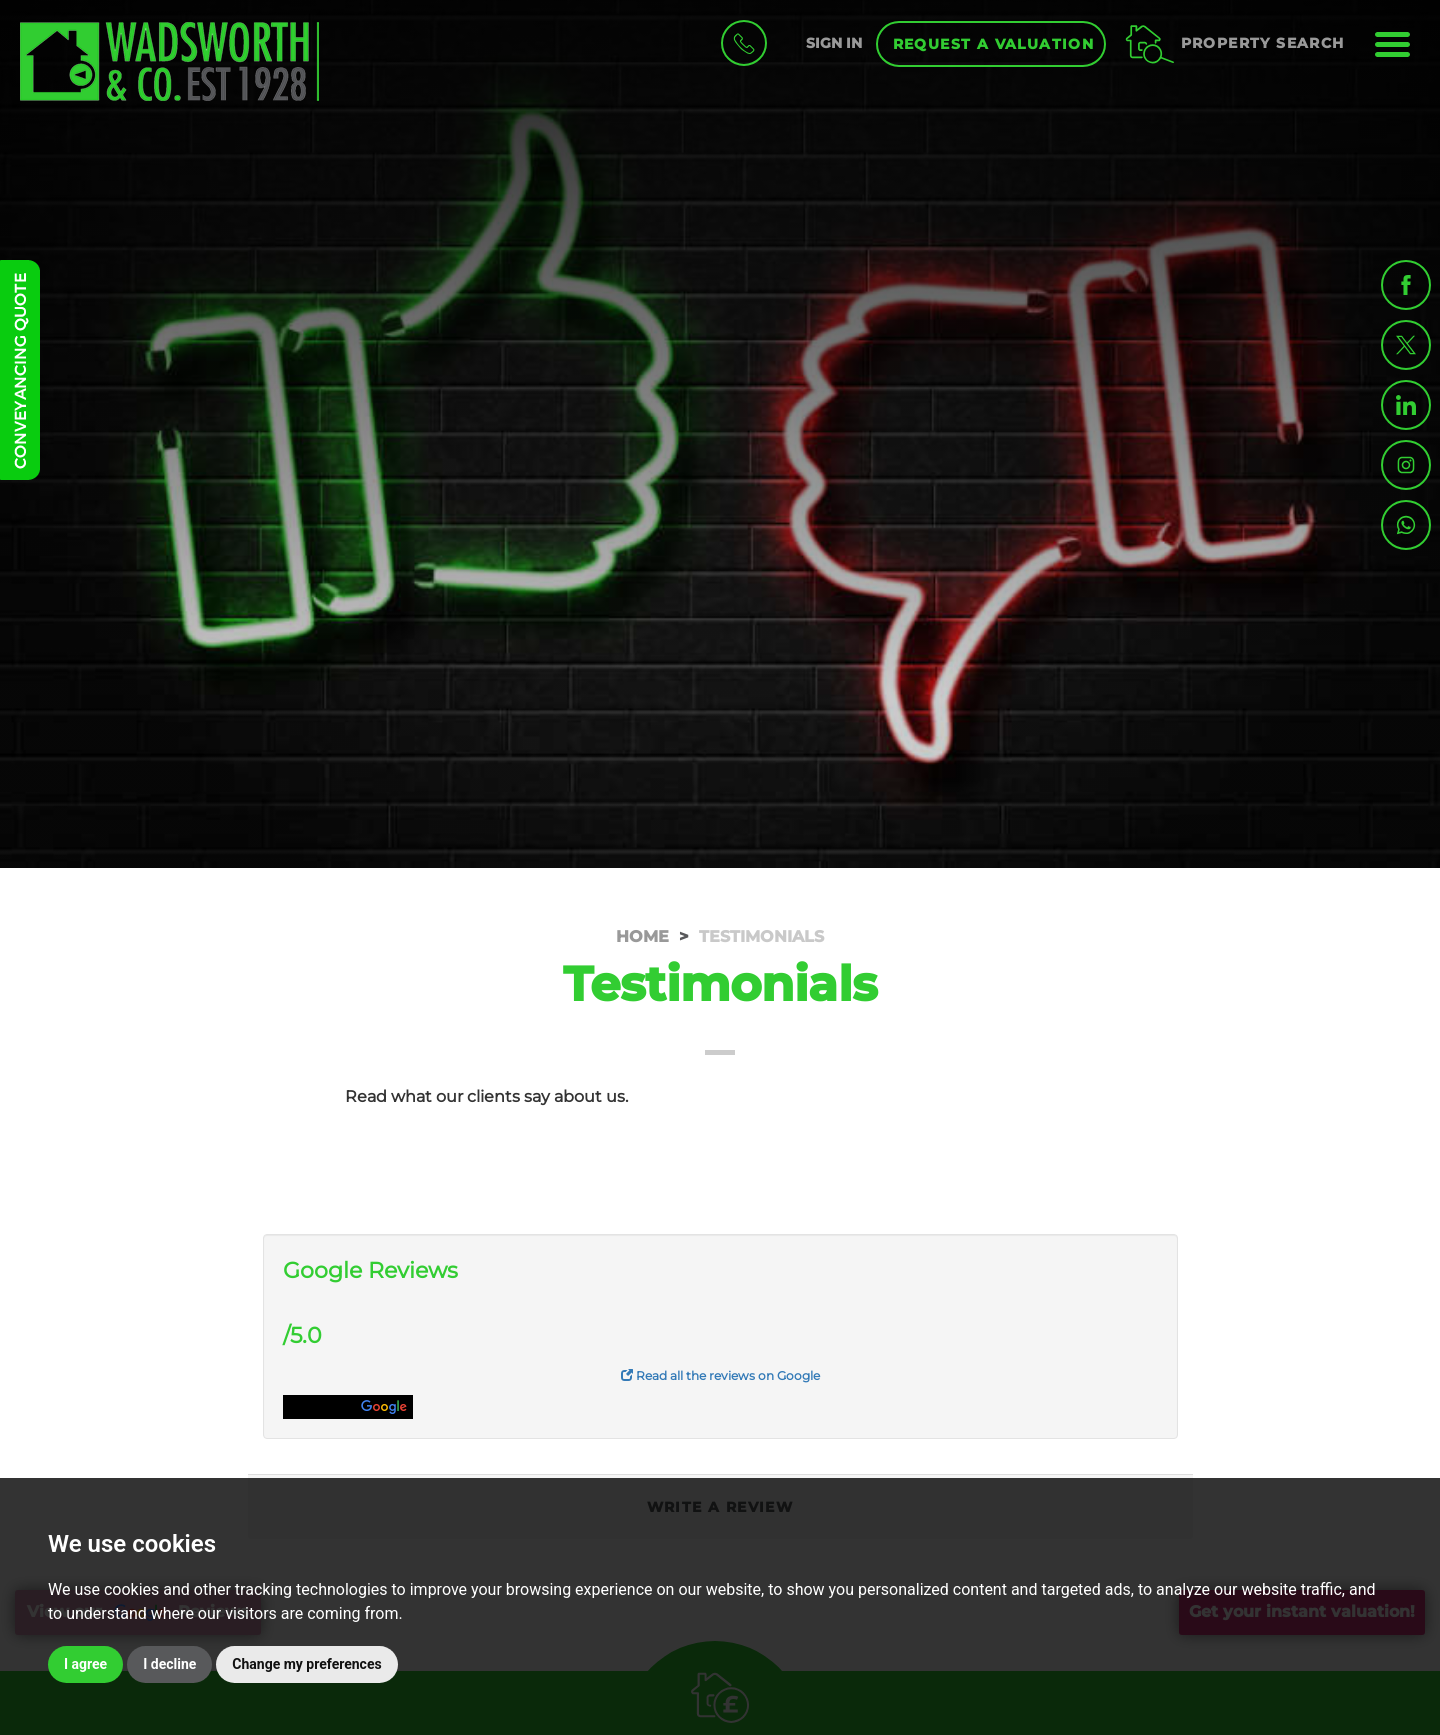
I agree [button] (85, 1664)
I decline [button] (169, 1664)
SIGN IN (834, 43)
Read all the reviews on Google (720, 1375)
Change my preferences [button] (306, 1664)
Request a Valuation (994, 44)
